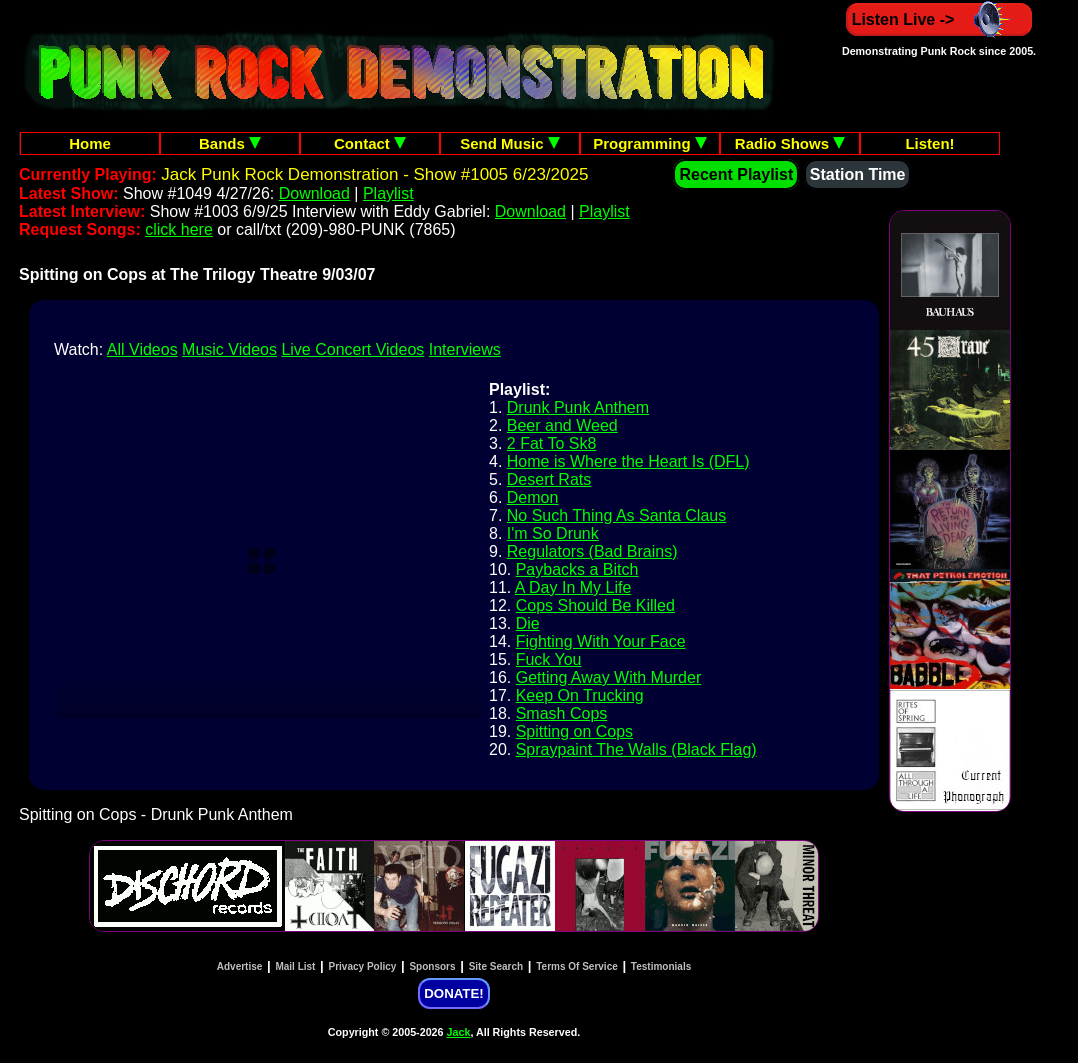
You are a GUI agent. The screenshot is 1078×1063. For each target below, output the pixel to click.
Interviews (465, 349)
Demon (533, 497)
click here (179, 229)
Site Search (496, 966)
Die (528, 623)
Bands (230, 143)
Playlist (388, 193)
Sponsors (432, 966)
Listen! (929, 143)
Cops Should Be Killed (595, 605)
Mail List (295, 966)
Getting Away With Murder (609, 677)
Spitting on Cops (574, 731)
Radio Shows (790, 143)
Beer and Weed (562, 425)
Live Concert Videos (352, 349)
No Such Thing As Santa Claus (616, 515)
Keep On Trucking (580, 695)
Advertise (240, 966)
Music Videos (229, 349)
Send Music (510, 143)
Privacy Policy (363, 966)
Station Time (858, 174)
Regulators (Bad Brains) (592, 551)
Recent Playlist (736, 174)
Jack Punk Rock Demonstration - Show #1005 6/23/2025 (374, 174)
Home (90, 143)
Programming (650, 143)
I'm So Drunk (553, 533)
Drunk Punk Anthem (578, 407)
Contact (370, 143)
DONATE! (453, 993)
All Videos (142, 349)
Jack (459, 1032)
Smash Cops (562, 713)
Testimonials (661, 966)
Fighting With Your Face (601, 641)
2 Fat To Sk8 (552, 443)
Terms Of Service (577, 966)
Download (314, 193)
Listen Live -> (939, 19)
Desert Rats (549, 479)
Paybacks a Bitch (577, 569)
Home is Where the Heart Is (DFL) (628, 461)
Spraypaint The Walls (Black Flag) (636, 749)
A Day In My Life (573, 587)
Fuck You (549, 659)
